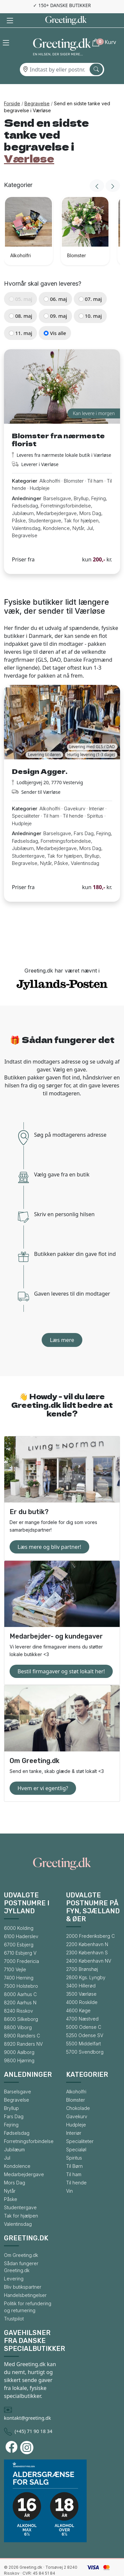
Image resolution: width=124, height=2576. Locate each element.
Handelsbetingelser (25, 2281)
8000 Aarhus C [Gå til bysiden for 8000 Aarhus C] (20, 1980)
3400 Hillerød (81, 1971)
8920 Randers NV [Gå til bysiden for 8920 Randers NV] (23, 2029)
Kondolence (17, 2152)
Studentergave (20, 2193)
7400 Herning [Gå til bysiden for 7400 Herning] (18, 1963)
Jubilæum (14, 2135)
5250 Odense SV (84, 2021)
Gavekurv (76, 2102)
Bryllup (11, 2094)
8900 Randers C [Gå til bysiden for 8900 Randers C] (22, 2021)
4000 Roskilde (82, 1988)
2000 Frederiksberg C (90, 1922)
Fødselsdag (16, 2119)
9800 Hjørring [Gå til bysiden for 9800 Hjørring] (19, 2046)
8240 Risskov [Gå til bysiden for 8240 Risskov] (18, 1996)
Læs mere (62, 1325)
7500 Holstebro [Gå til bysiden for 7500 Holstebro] (21, 1972)
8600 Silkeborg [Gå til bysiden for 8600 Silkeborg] (21, 2005)
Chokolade (78, 2094)
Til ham (73, 2160)
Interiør (73, 2119)
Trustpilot (14, 2304)
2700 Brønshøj (82, 1955)
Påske (10, 2185)
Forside (12, 89)
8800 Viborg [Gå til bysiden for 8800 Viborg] (18, 2013)
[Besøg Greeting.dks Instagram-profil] (27, 2433)
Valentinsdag (18, 2210)
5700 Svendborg (84, 2037)
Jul (7, 2143)
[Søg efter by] (96, 55)
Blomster (75, 2085)
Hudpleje (76, 2110)
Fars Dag (13, 2102)
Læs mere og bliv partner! (49, 1532)
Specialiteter (80, 2127)
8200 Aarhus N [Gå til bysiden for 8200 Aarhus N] (20, 1988)
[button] (6, 28)
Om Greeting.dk (21, 2241)
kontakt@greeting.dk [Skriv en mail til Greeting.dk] (27, 2404)
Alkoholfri (76, 2077)
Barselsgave (17, 2077)
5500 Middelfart (83, 2029)
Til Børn (74, 2152)
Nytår (10, 2176)
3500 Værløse (81, 1979)
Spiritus (74, 2143)
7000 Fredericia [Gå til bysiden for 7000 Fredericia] (21, 1947)
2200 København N (87, 1930)
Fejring (11, 2110)
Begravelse (37, 89)
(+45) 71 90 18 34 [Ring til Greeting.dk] (33, 2417)
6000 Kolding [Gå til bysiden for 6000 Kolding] (18, 1914)
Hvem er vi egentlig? (43, 1774)
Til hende (76, 2168)
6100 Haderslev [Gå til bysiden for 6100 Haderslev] (21, 1922)
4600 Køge (78, 1996)
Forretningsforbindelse (29, 2127)
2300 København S (87, 1938)
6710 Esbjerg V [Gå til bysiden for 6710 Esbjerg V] (20, 1938)
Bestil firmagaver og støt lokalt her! (61, 1657)
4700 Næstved (82, 2004)
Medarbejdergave (24, 2160)
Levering (13, 2264)
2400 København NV (88, 1946)
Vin (69, 2176)
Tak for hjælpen (21, 2201)
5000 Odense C (83, 2013)
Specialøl (76, 2135)
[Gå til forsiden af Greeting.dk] (62, 33)
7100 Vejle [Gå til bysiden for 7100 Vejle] (15, 1955)
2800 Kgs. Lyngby (85, 1963)
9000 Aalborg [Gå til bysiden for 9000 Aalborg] (19, 2038)
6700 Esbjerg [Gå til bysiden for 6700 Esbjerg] (18, 1930)
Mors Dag (14, 2168)
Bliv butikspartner (22, 2272)
